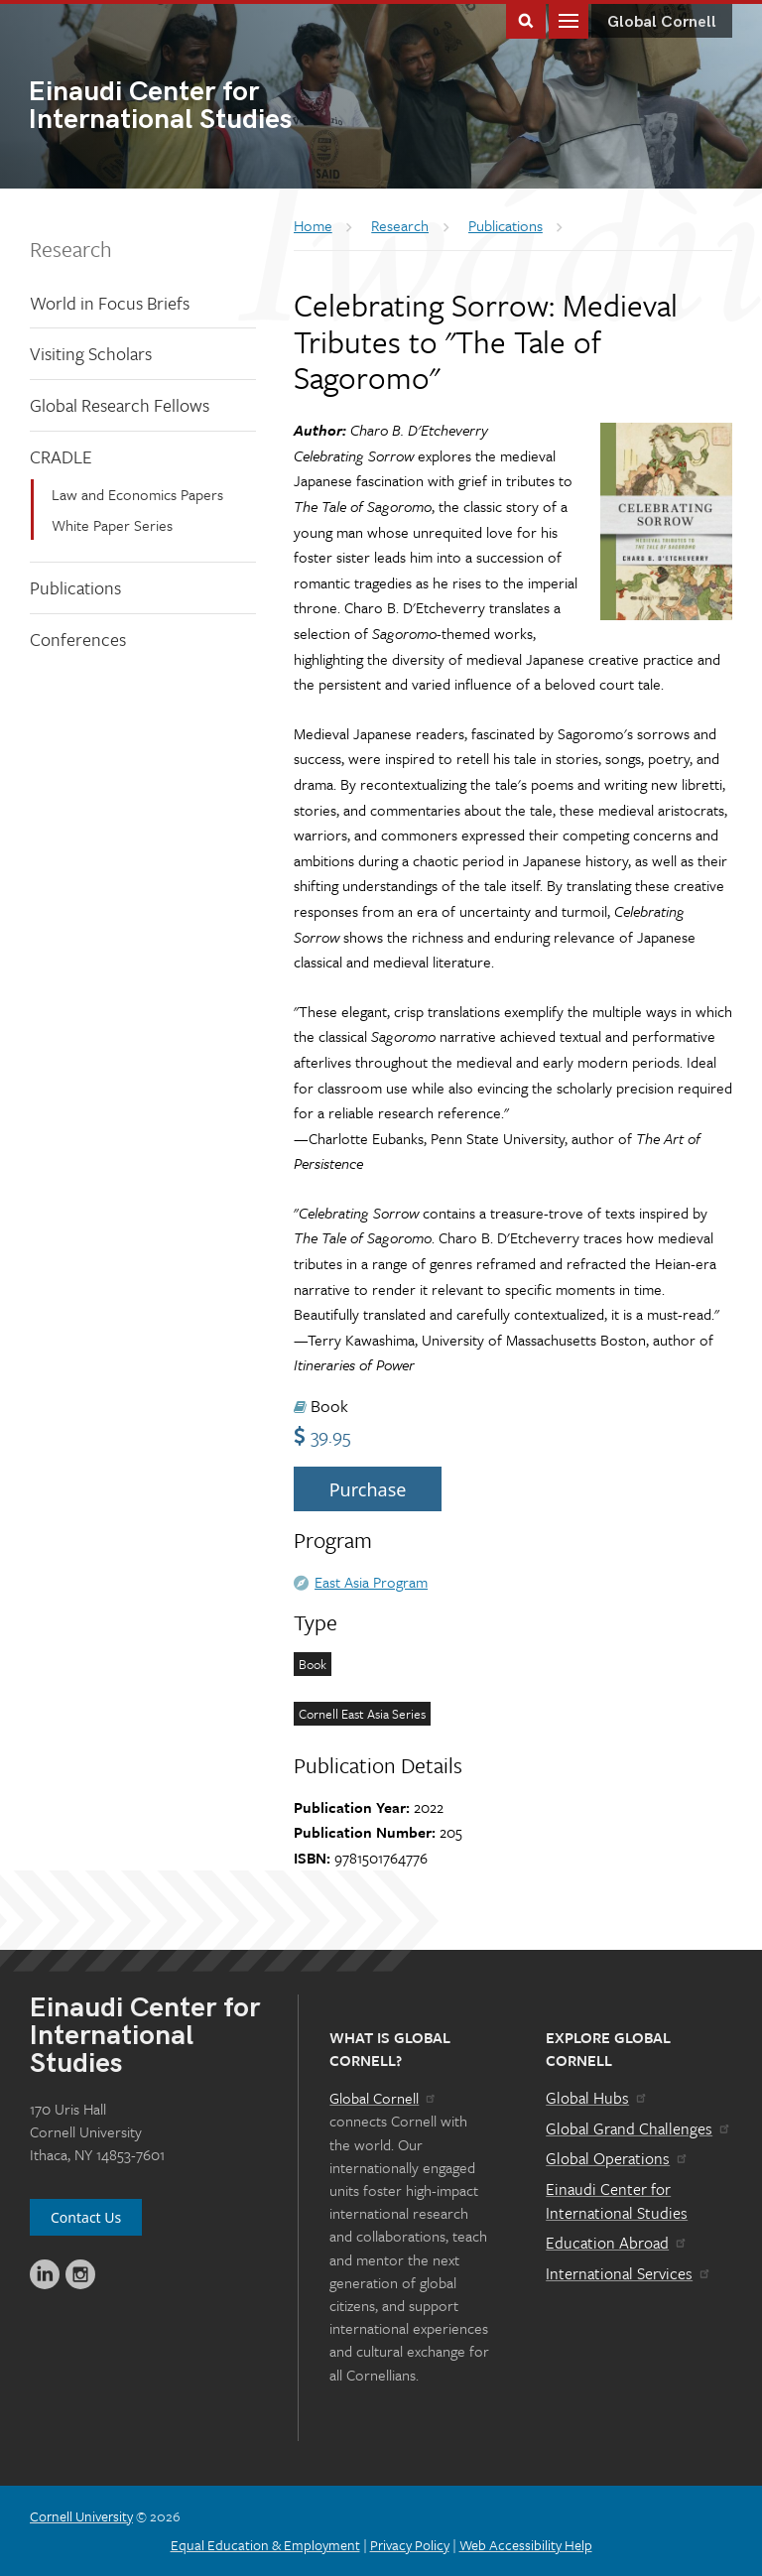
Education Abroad (617, 2242)
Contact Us (86, 2217)
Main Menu (568, 19)
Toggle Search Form (526, 19)
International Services (628, 2273)
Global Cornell (661, 22)
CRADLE (61, 456)
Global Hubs (597, 2098)
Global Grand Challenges (638, 2128)
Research (71, 248)
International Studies (205, 107)
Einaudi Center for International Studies (617, 2201)
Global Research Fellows (119, 405)
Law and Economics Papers (137, 494)
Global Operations (617, 2158)
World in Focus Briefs (110, 303)
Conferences (78, 639)
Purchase (368, 1489)
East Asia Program (371, 1582)
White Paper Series (112, 525)
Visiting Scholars (91, 353)
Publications (75, 587)
